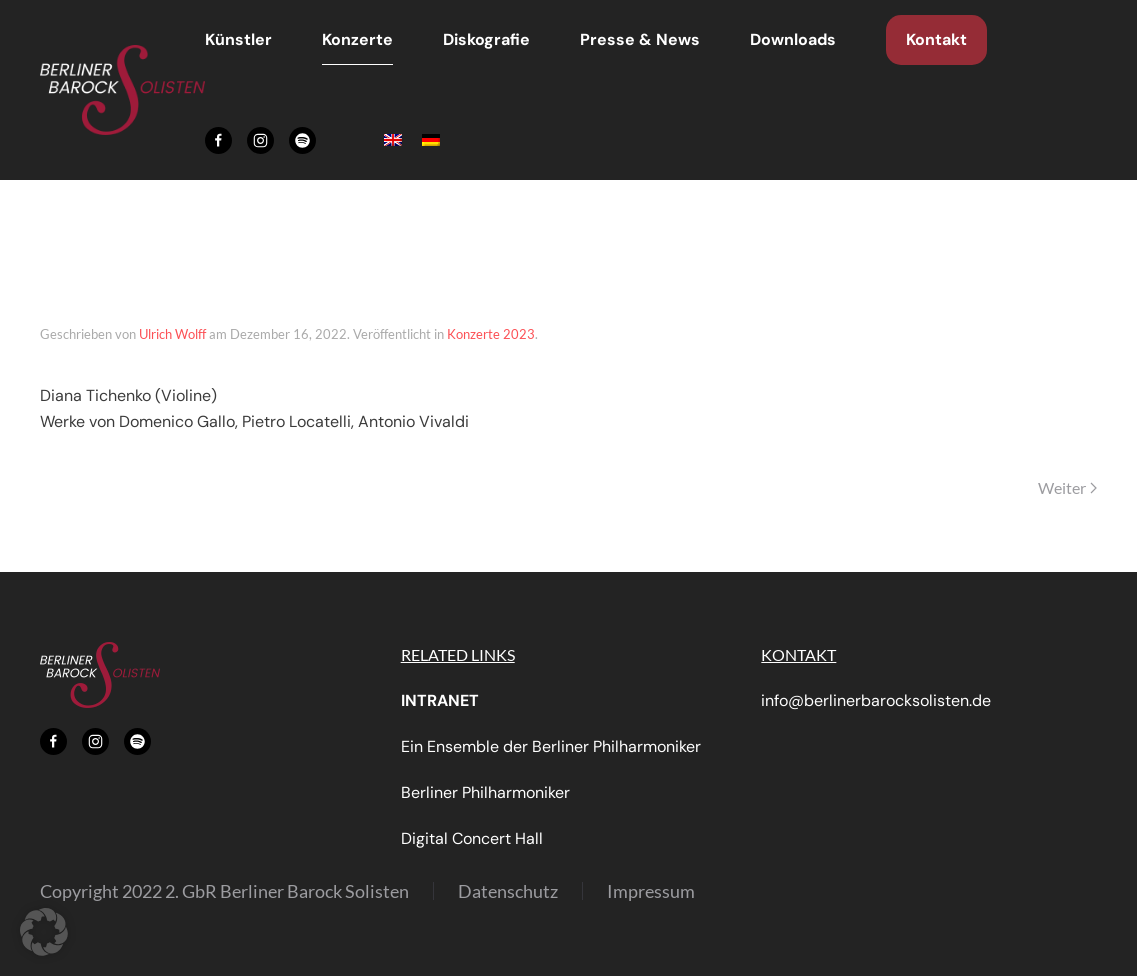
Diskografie (486, 39)
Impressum (651, 891)
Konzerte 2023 (491, 334)
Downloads (793, 39)
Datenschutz (508, 891)
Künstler (238, 39)
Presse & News (640, 39)
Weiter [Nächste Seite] (1067, 487)
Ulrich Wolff (172, 334)
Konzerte (357, 39)
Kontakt (936, 39)
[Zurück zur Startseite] (122, 90)
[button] (44, 932)
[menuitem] (393, 140)
